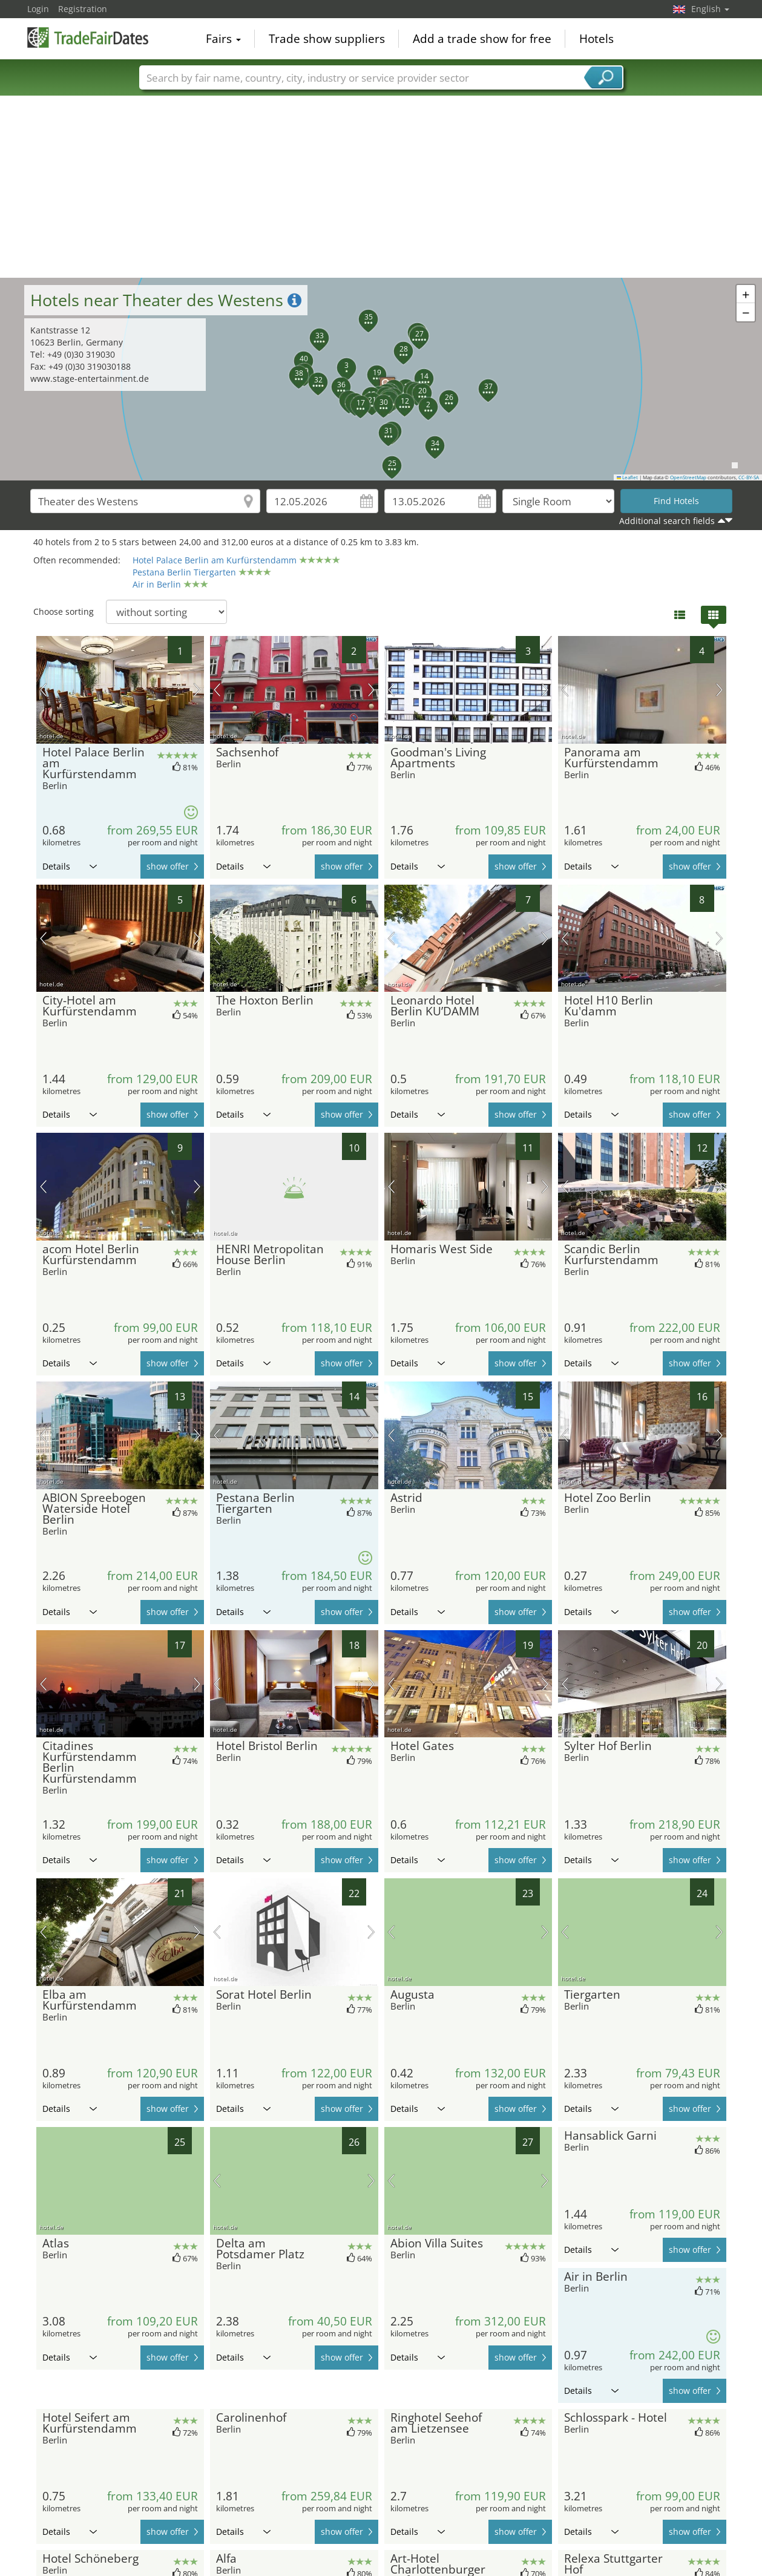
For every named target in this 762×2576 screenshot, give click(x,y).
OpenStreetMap (688, 477)
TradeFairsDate (87, 37)
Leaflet (628, 477)
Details (69, 866)
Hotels (596, 39)
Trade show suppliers (327, 39)
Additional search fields (667, 520)
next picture (197, 690)
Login (38, 9)
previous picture (43, 690)
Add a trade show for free (482, 39)
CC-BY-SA (748, 477)
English (710, 9)
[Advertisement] (381, 187)
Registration (82, 9)
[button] (381, 378)
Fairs (223, 39)
